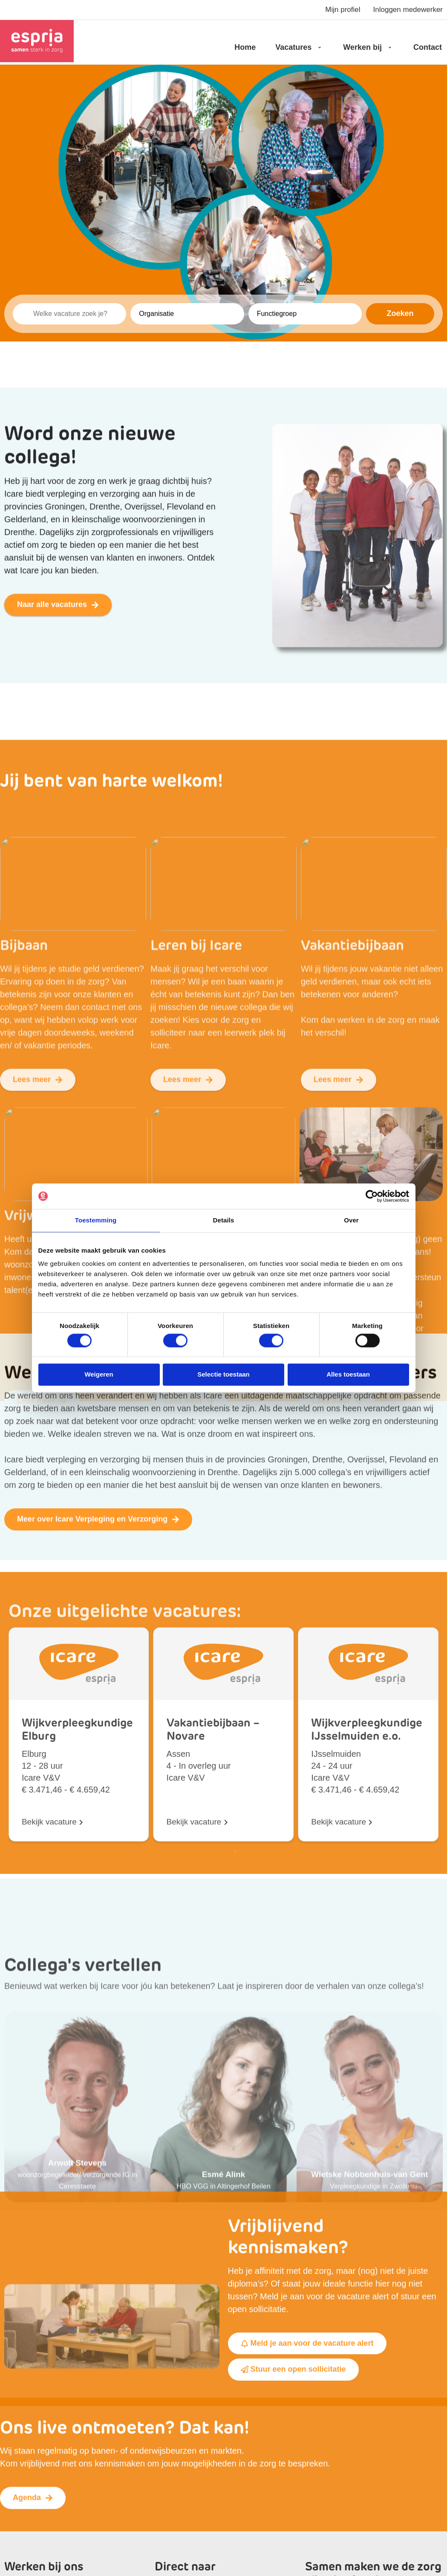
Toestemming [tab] (96, 1220)
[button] (204, 2086)
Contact (427, 47)
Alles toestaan (348, 1374)
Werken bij (368, 47)
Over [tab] (351, 1220)
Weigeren (98, 1374)
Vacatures (299, 47)
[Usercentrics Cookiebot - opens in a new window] (372, 1196)
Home (245, 47)
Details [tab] (223, 1220)
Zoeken (399, 313)
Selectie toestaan (223, 1374)
